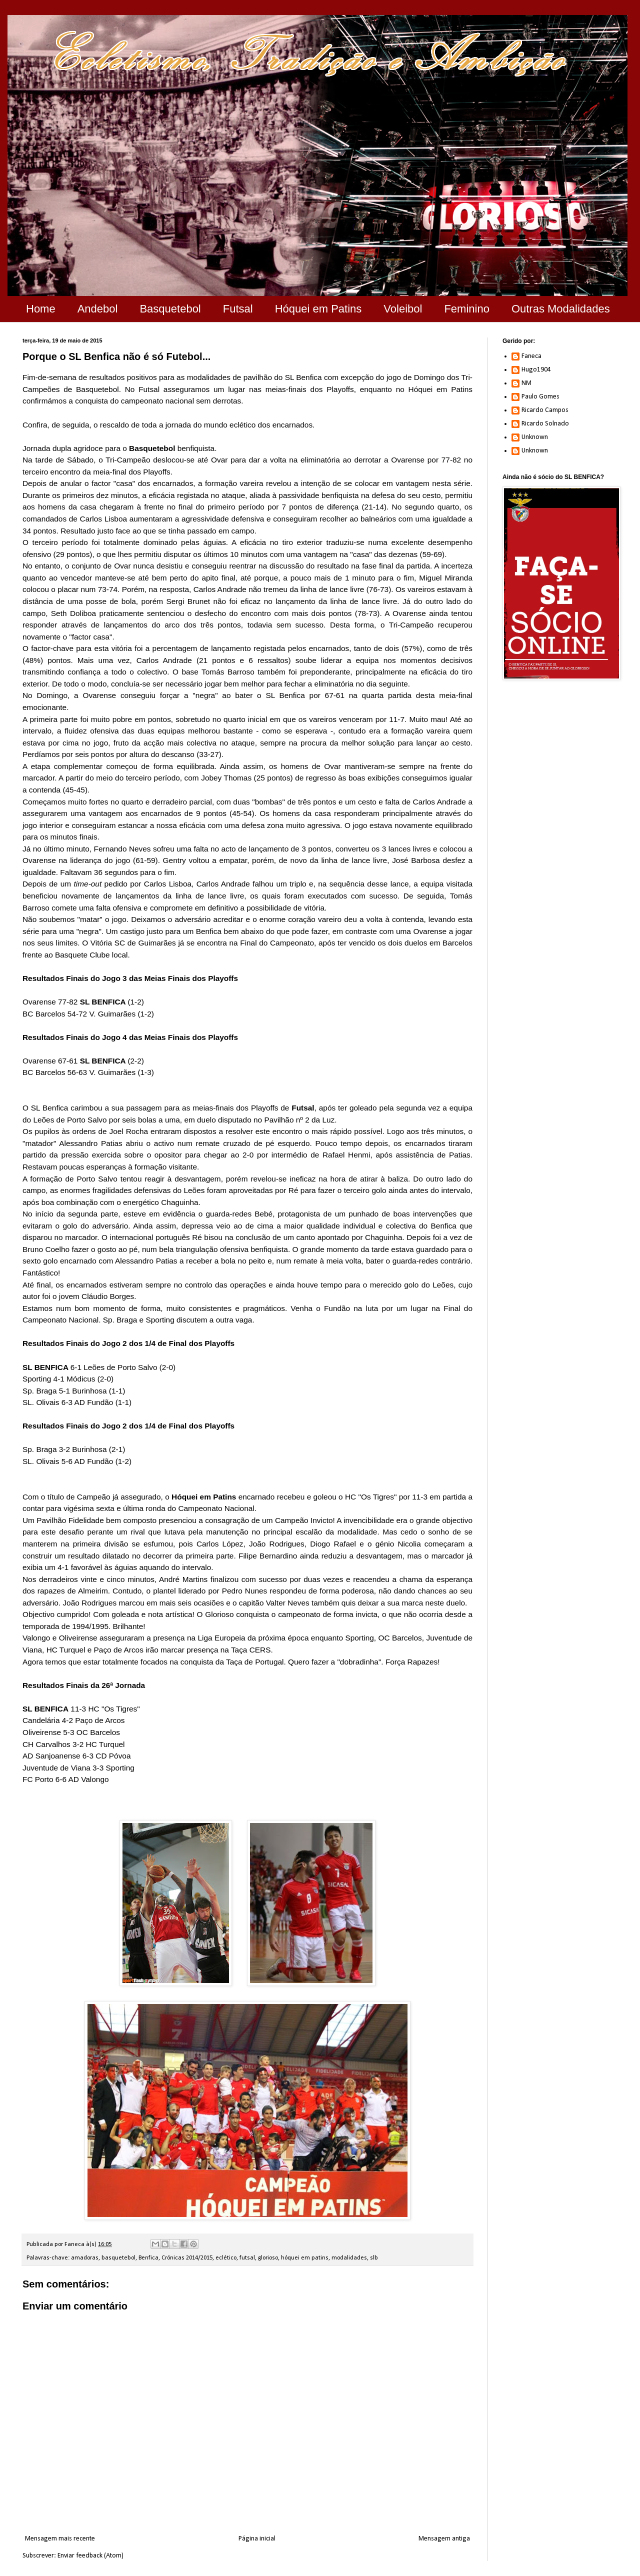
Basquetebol (170, 308)
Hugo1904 (536, 370)
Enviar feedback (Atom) (91, 2556)
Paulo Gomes (541, 396)
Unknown (535, 437)
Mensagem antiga (444, 2538)
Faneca (532, 356)
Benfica (148, 2258)
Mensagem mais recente (60, 2538)
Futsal (238, 308)
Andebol (98, 308)
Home (41, 308)
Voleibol (403, 308)
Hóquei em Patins (318, 308)
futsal (247, 2258)
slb (374, 2258)
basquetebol (119, 2258)
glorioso (268, 2258)
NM (527, 383)
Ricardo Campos (545, 410)
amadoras (84, 2258)
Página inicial (257, 2538)
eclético (226, 2258)
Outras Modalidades (561, 308)
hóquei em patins (304, 2258)
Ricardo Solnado (545, 424)
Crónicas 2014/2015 (187, 2258)
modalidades (349, 2258)
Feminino (466, 308)
